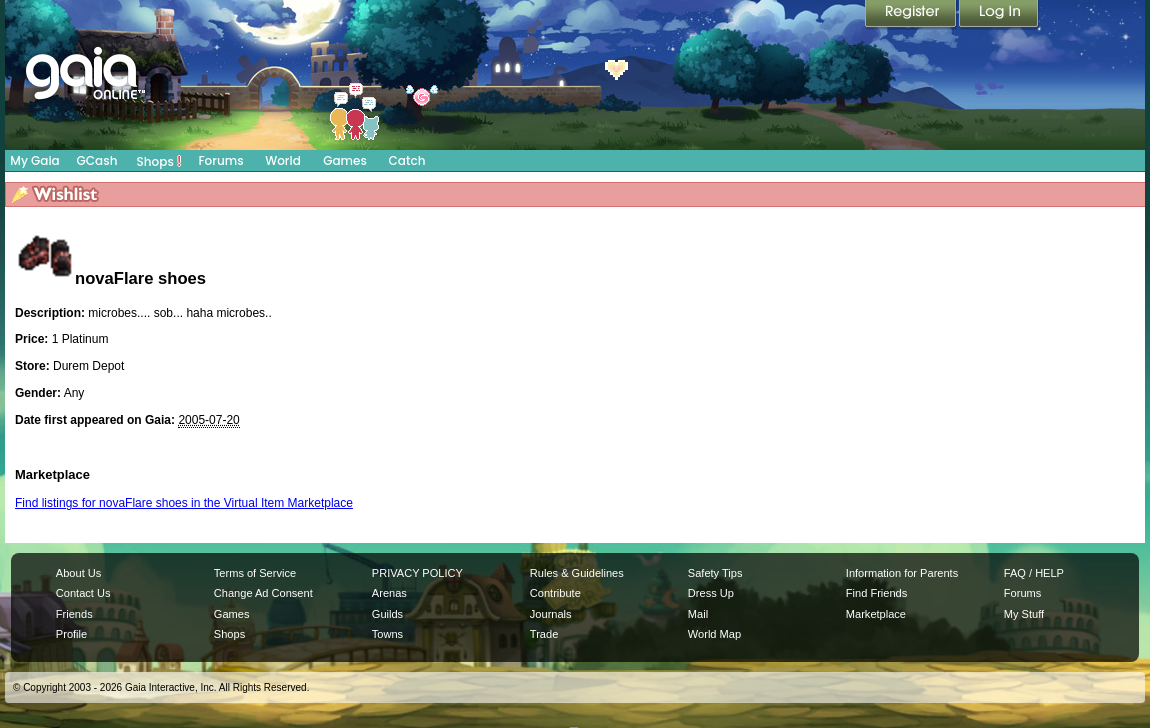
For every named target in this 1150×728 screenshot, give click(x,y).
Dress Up (711, 593)
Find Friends (876, 593)
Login (999, 15)
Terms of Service (255, 573)
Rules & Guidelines (577, 573)
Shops (159, 161)
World (283, 160)
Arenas (389, 593)
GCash (97, 160)
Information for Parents (902, 573)
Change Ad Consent (263, 593)
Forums (220, 160)
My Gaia (34, 160)
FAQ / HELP (1034, 573)
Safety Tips (715, 573)
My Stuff (1024, 614)
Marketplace (876, 614)
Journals (551, 614)
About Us (78, 573)
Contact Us (83, 593)
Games (345, 160)
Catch (407, 160)
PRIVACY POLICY (417, 573)
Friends (74, 614)
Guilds (387, 614)
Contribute (555, 593)
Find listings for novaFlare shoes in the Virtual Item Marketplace (184, 503)
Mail (698, 614)
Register (912, 15)
